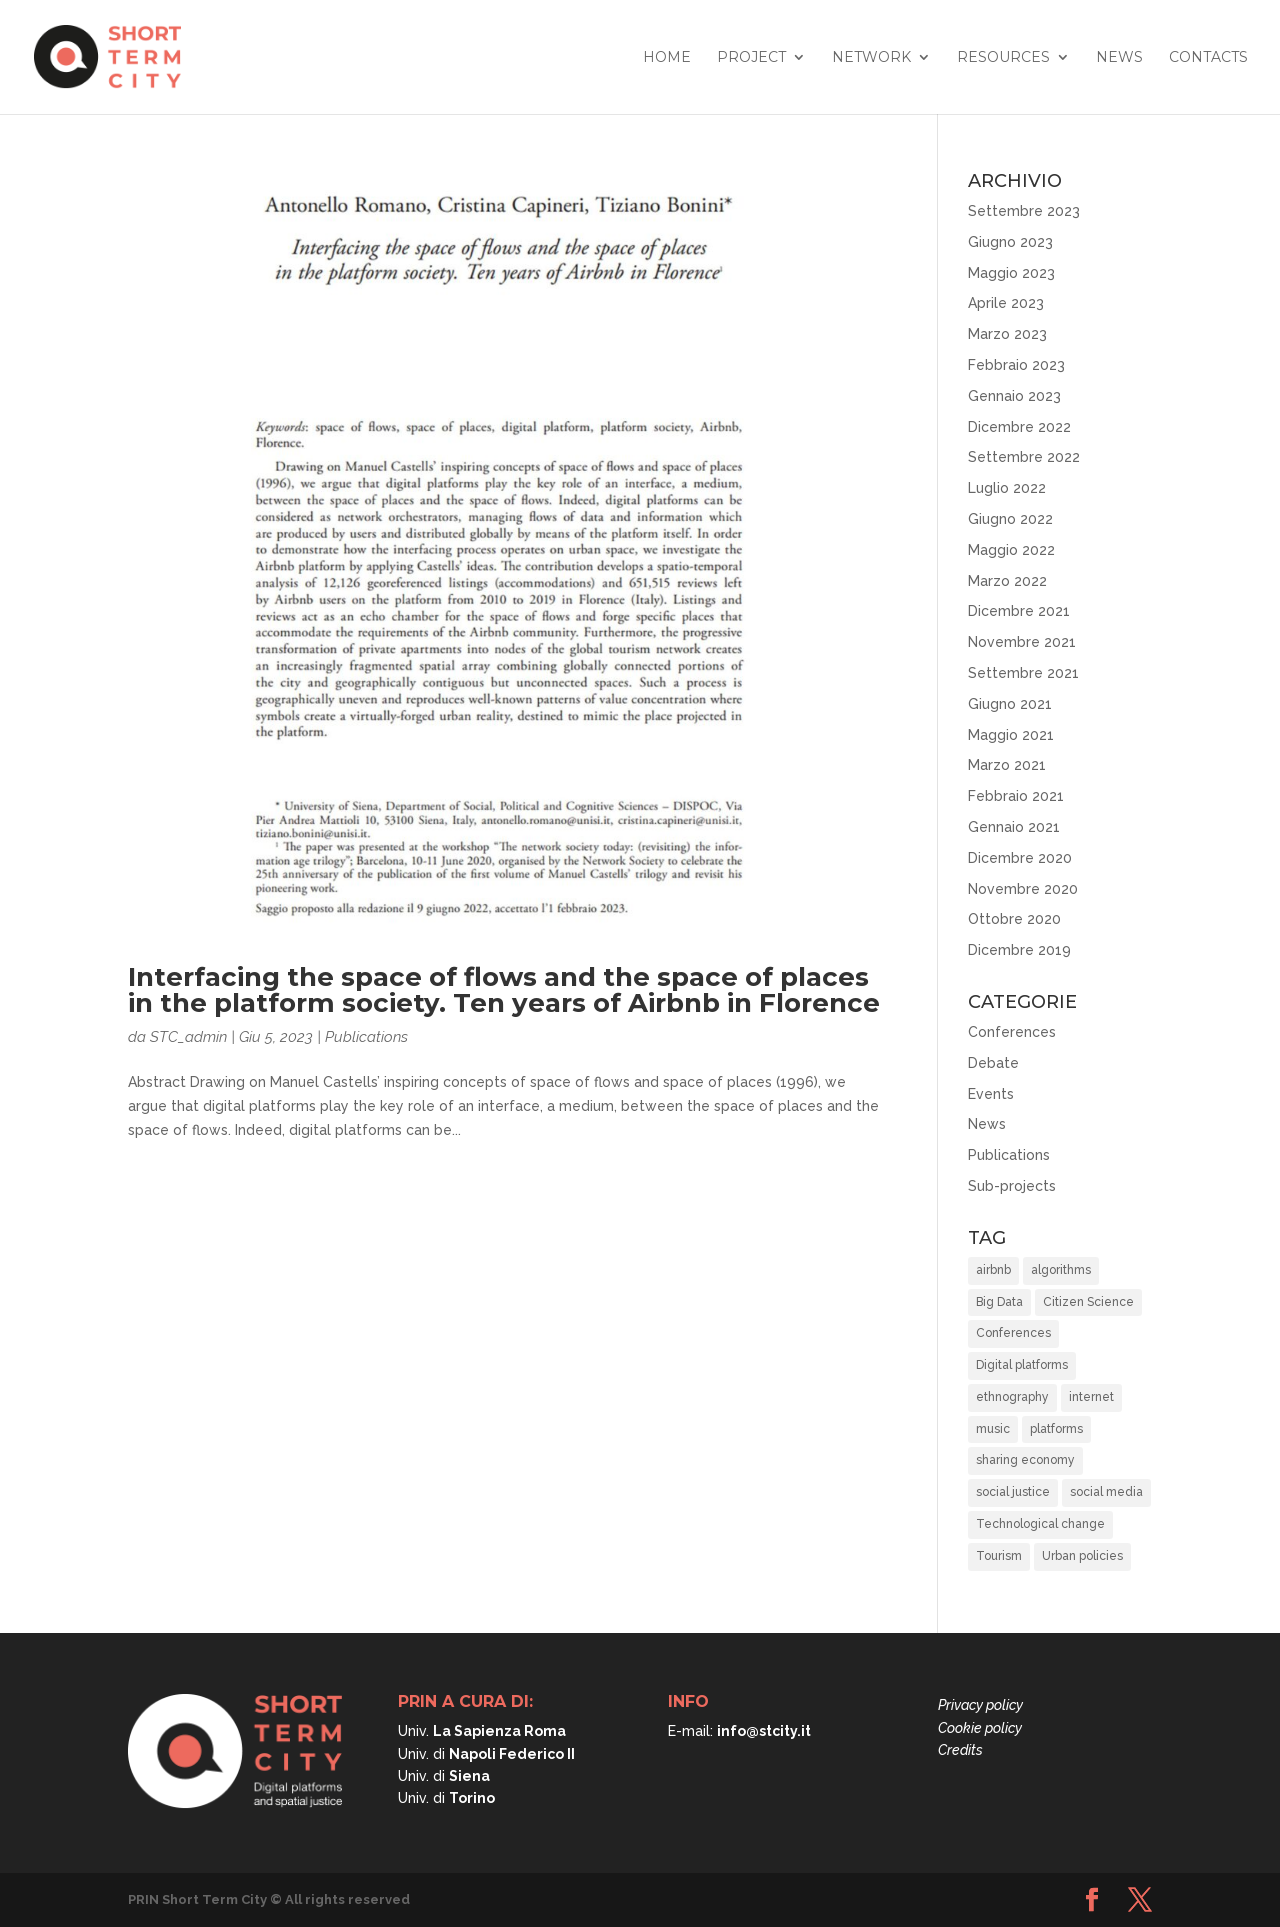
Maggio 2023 (1011, 273)
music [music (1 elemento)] (993, 1429)
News (1119, 58)
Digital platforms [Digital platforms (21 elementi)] (1022, 1365)
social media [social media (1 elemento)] (1106, 1492)
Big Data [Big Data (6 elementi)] (999, 1302)
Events (991, 1094)
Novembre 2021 (1022, 642)
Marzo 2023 (1007, 334)
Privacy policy (980, 1705)
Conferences (1012, 1032)
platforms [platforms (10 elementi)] (1056, 1429)
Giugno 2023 (1010, 242)
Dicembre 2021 (1019, 611)
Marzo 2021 (1007, 765)
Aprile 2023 (1006, 303)
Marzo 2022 (1007, 581)
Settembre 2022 (1024, 457)
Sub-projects (1012, 1186)
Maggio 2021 (1011, 735)
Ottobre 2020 (1014, 919)
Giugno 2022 (1010, 519)
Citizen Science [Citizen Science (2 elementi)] (1088, 1302)
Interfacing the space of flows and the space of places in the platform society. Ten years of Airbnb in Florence (504, 990)
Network (871, 58)
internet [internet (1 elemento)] (1091, 1397)
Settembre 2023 (1024, 211)
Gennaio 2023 (1014, 396)
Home (667, 58)
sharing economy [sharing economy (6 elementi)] (1025, 1460)
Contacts (1208, 58)
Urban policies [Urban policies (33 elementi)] (1082, 1556)
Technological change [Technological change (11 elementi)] (1040, 1524)
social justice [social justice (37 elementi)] (1013, 1492)
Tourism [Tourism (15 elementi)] (999, 1556)
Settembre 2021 (1023, 673)
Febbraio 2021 (1016, 796)
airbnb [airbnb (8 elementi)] (993, 1270)
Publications (366, 1037)
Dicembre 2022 (1019, 427)
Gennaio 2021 (1014, 827)
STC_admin (188, 1037)
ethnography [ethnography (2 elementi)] (1012, 1397)
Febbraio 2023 (1016, 365)
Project (751, 58)
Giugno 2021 (1010, 704)
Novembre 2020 (1023, 889)
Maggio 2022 (1011, 550)
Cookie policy (980, 1728)
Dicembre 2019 (1019, 950)
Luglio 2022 (1007, 488)
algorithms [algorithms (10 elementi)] (1061, 1270)
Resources (1003, 58)
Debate (993, 1063)
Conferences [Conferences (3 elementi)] (1013, 1333)
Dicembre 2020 (1020, 858)
